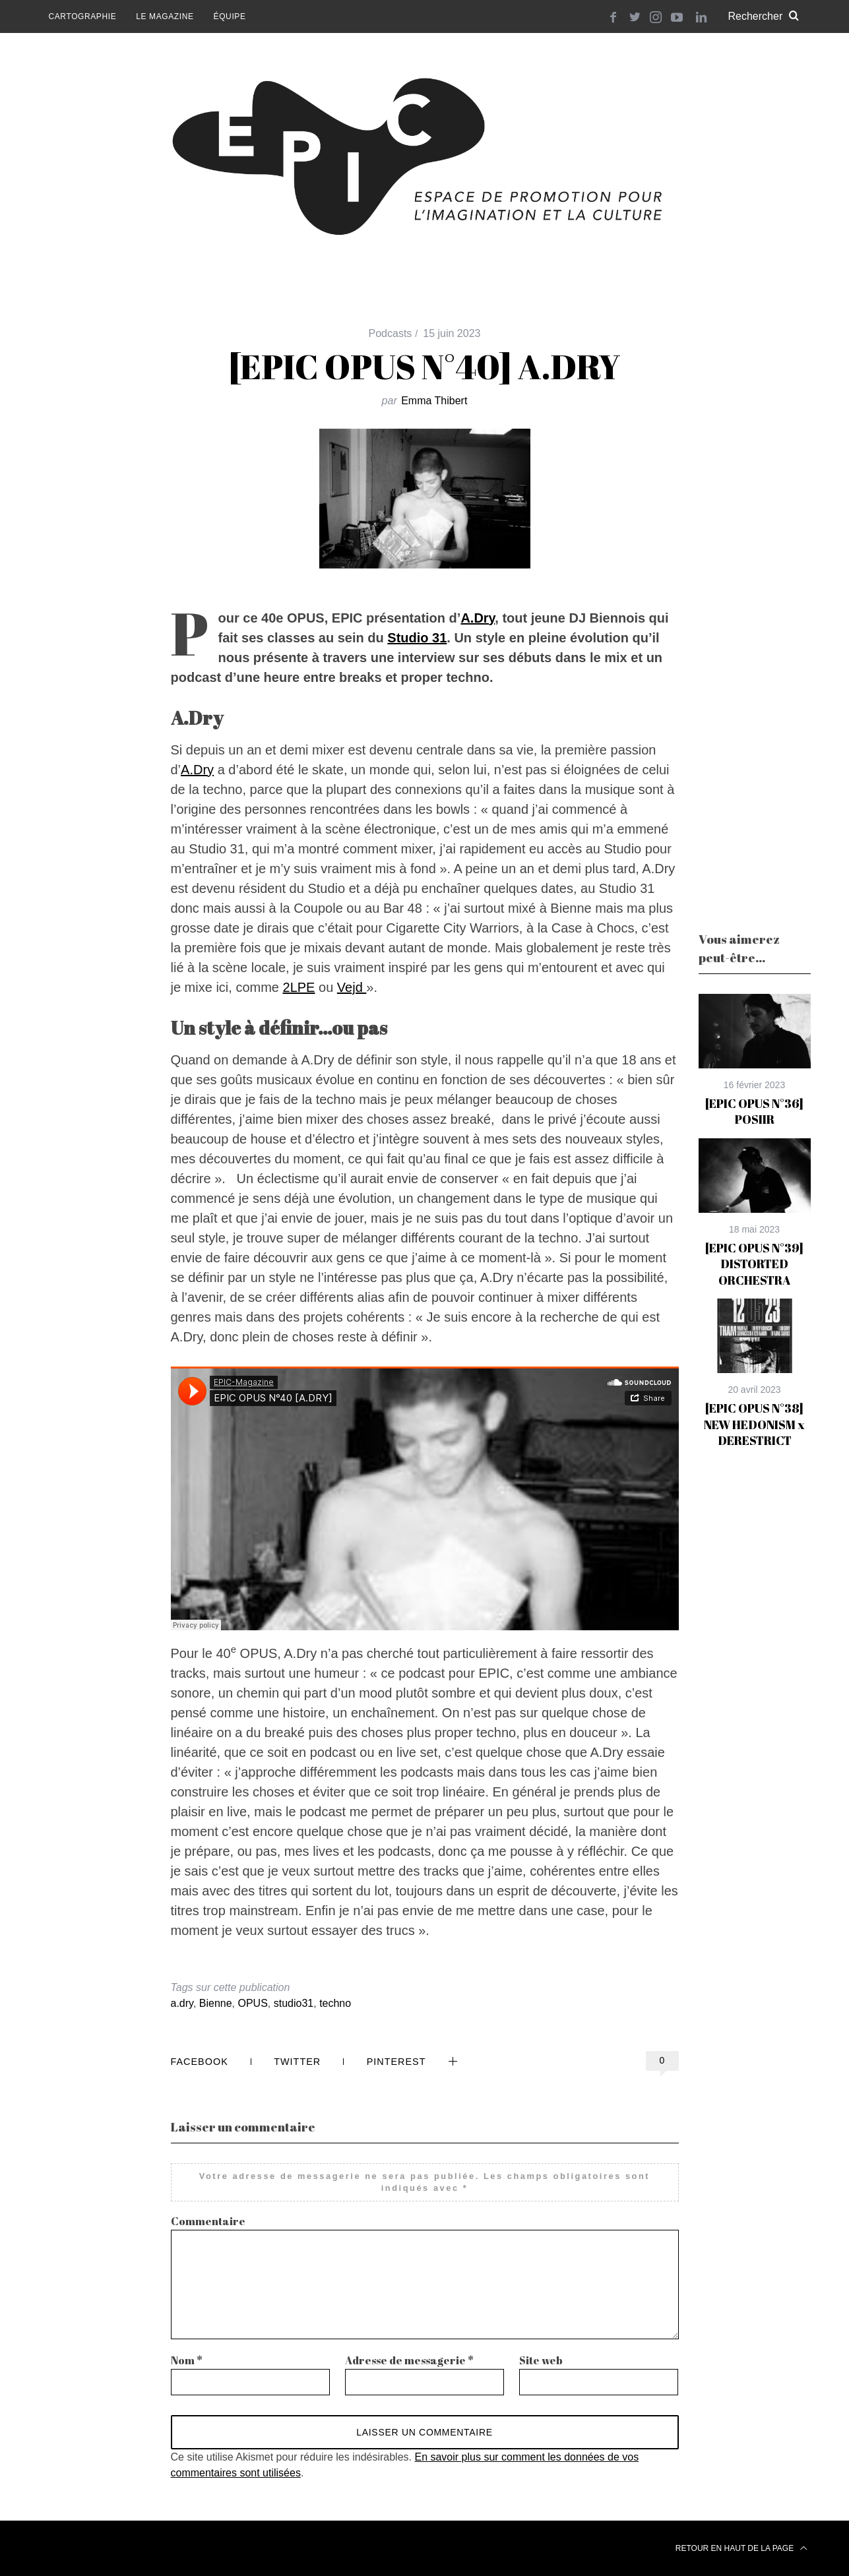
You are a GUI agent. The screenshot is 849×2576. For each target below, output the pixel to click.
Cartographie (83, 16)
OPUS (253, 2003)
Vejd (351, 987)
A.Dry (477, 618)
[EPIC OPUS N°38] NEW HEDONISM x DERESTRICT (754, 1424)
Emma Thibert (434, 400)
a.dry (182, 2003)
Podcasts (390, 333)
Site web (541, 2360)
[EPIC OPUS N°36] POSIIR (754, 1111)
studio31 (294, 2003)
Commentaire (208, 2221)
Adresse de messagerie (409, 2360)
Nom (187, 2360)
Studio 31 (417, 637)
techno (335, 2003)
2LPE (299, 987)
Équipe (230, 16)
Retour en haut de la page (741, 2548)
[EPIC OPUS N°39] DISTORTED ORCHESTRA (754, 1264)
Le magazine (164, 16)
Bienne (215, 2003)
